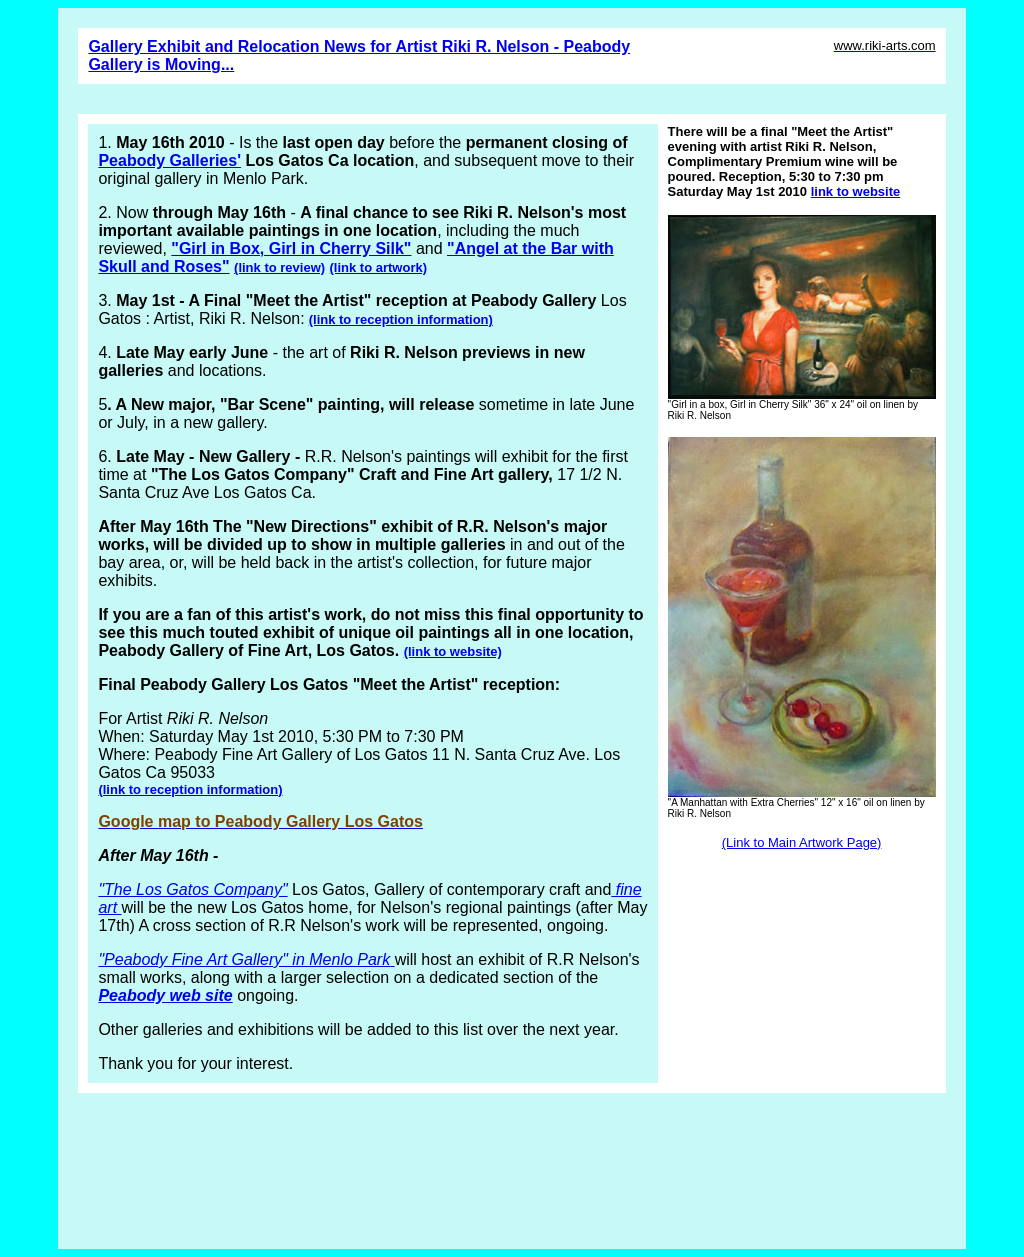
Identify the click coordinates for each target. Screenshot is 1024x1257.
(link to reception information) (401, 319)
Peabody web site (165, 995)
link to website (856, 191)
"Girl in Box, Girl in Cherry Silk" (291, 248)
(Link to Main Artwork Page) (802, 842)
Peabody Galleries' (169, 160)
